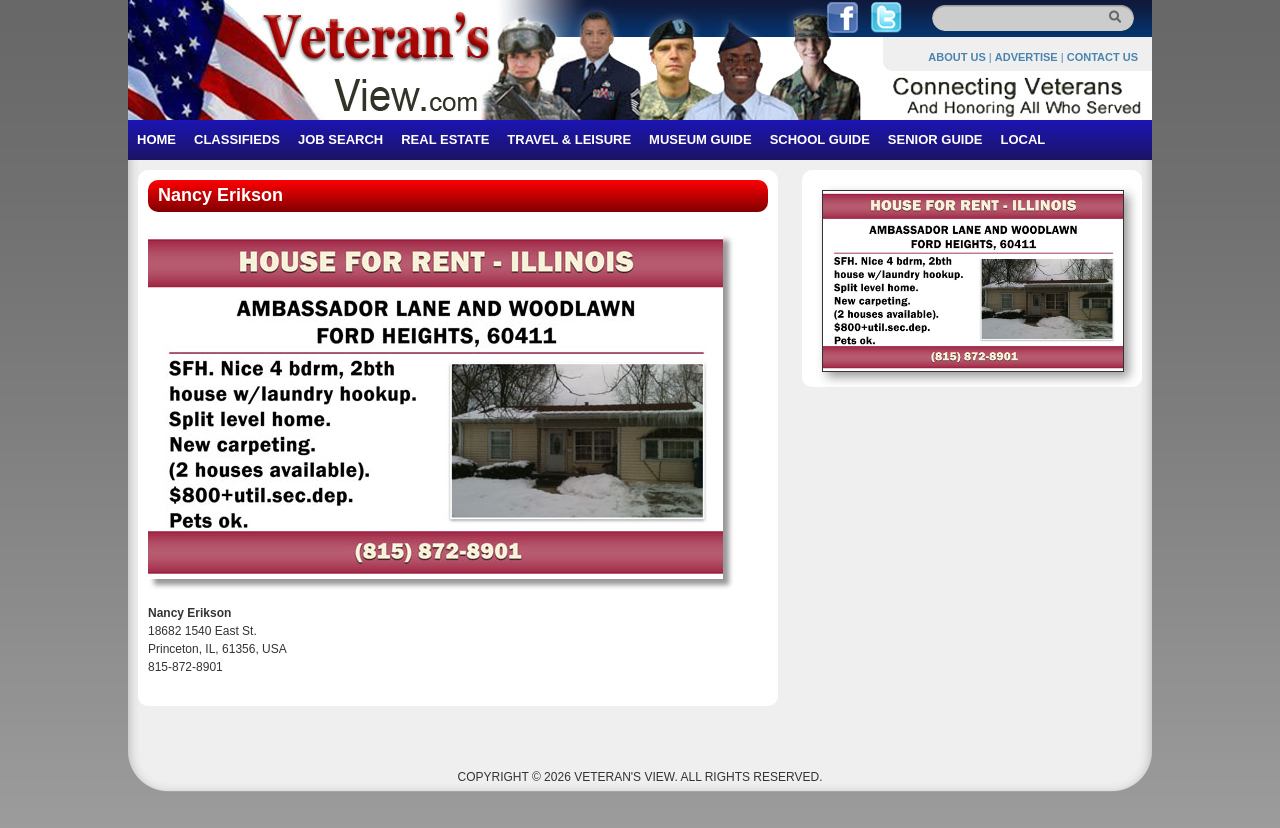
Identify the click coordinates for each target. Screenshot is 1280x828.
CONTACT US (1102, 57)
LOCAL (1022, 139)
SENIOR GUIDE (935, 139)
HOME (156, 139)
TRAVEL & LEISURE (569, 139)
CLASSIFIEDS (237, 139)
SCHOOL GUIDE (820, 139)
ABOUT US (956, 57)
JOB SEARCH (340, 139)
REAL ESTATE (445, 139)
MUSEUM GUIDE (700, 139)
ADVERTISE (1026, 57)
